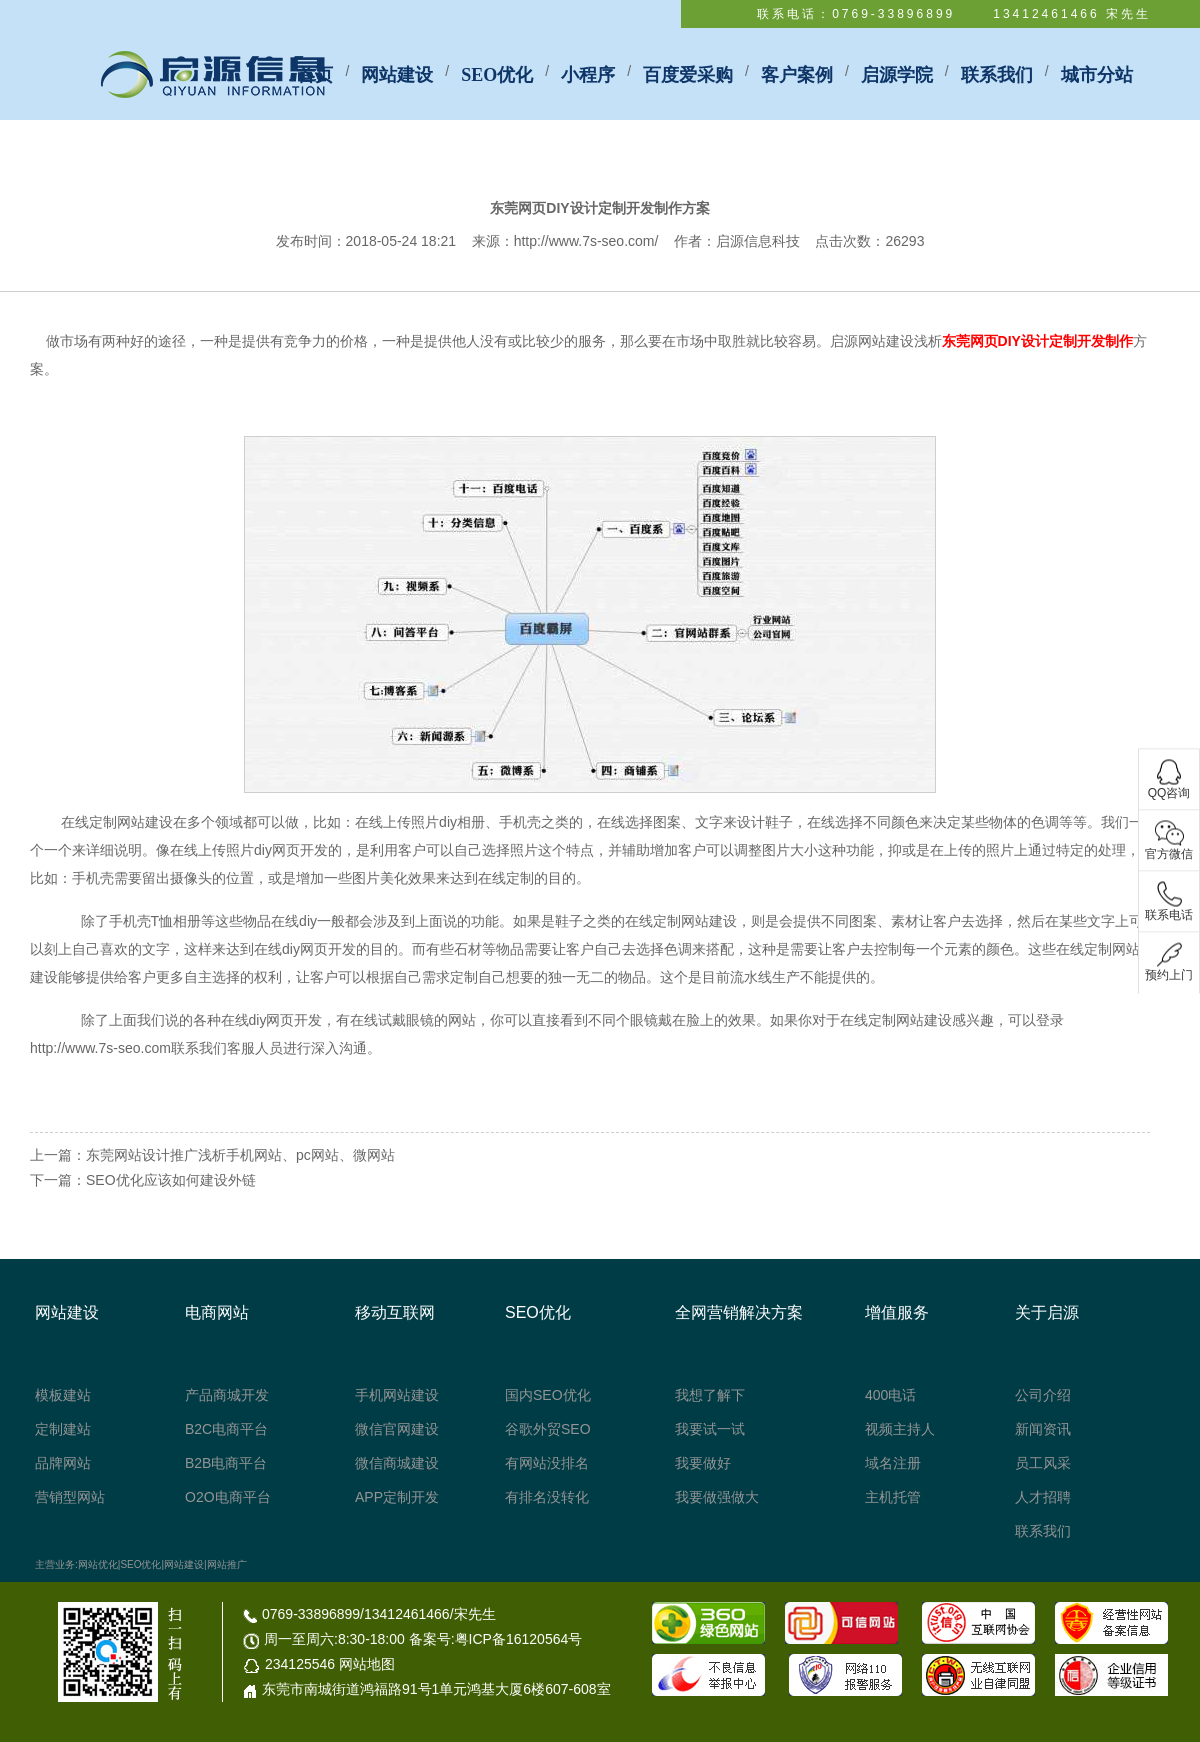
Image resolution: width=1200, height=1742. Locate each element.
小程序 (588, 75)
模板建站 (63, 1395)
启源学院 (897, 75)
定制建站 (63, 1429)
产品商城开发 (227, 1395)
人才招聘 (1043, 1497)
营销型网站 (70, 1497)
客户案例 (797, 75)
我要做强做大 (717, 1497)
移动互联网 (395, 1312)
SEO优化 (497, 75)
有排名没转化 (547, 1497)
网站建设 (397, 75)
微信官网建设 (397, 1429)
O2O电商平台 (228, 1497)
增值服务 (897, 1312)
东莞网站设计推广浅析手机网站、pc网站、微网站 (240, 1155)
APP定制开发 (397, 1497)
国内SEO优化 (548, 1395)
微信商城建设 (397, 1463)
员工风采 (1043, 1463)
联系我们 (997, 75)
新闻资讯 (1043, 1429)
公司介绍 (1043, 1395)
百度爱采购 (688, 75)
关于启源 (1047, 1312)
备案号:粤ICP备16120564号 (496, 1639)
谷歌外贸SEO (548, 1429)
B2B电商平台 (226, 1463)
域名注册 (893, 1463)
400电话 (890, 1395)
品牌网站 (63, 1463)
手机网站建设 (397, 1395)
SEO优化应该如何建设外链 (171, 1180)
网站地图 (367, 1664)
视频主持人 (900, 1429)
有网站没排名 (547, 1463)
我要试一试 (710, 1429)
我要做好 (703, 1463)
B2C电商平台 (226, 1429)
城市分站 (1097, 75)
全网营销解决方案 (739, 1312)
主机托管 (893, 1497)
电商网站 (217, 1312)
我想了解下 (710, 1395)
